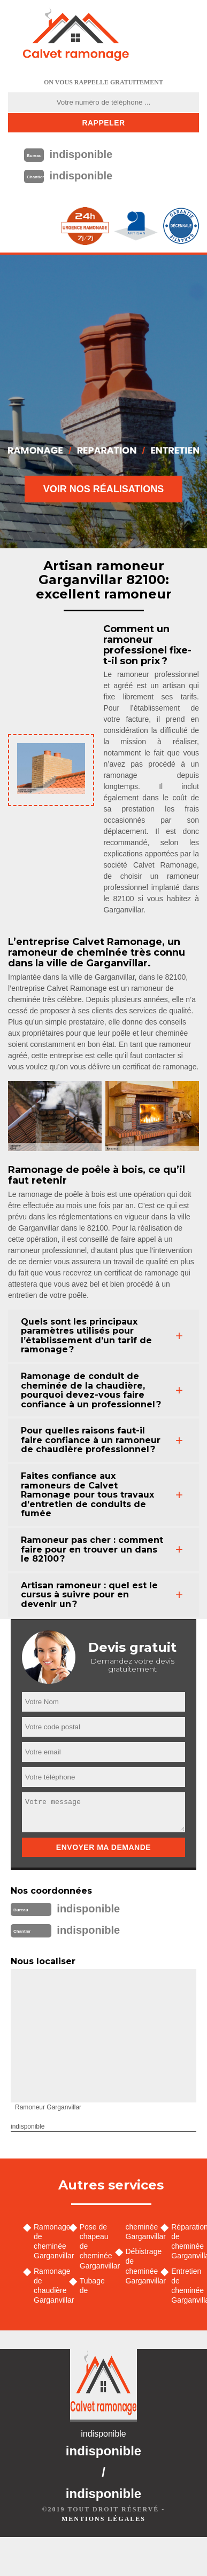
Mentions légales (103, 2519)
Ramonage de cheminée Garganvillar (48, 2241)
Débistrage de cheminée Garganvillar (140, 2266)
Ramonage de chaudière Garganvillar (48, 2286)
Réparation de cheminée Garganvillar (185, 2241)
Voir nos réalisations (103, 489)
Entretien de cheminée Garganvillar (185, 2286)
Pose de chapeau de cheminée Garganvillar (94, 2246)
